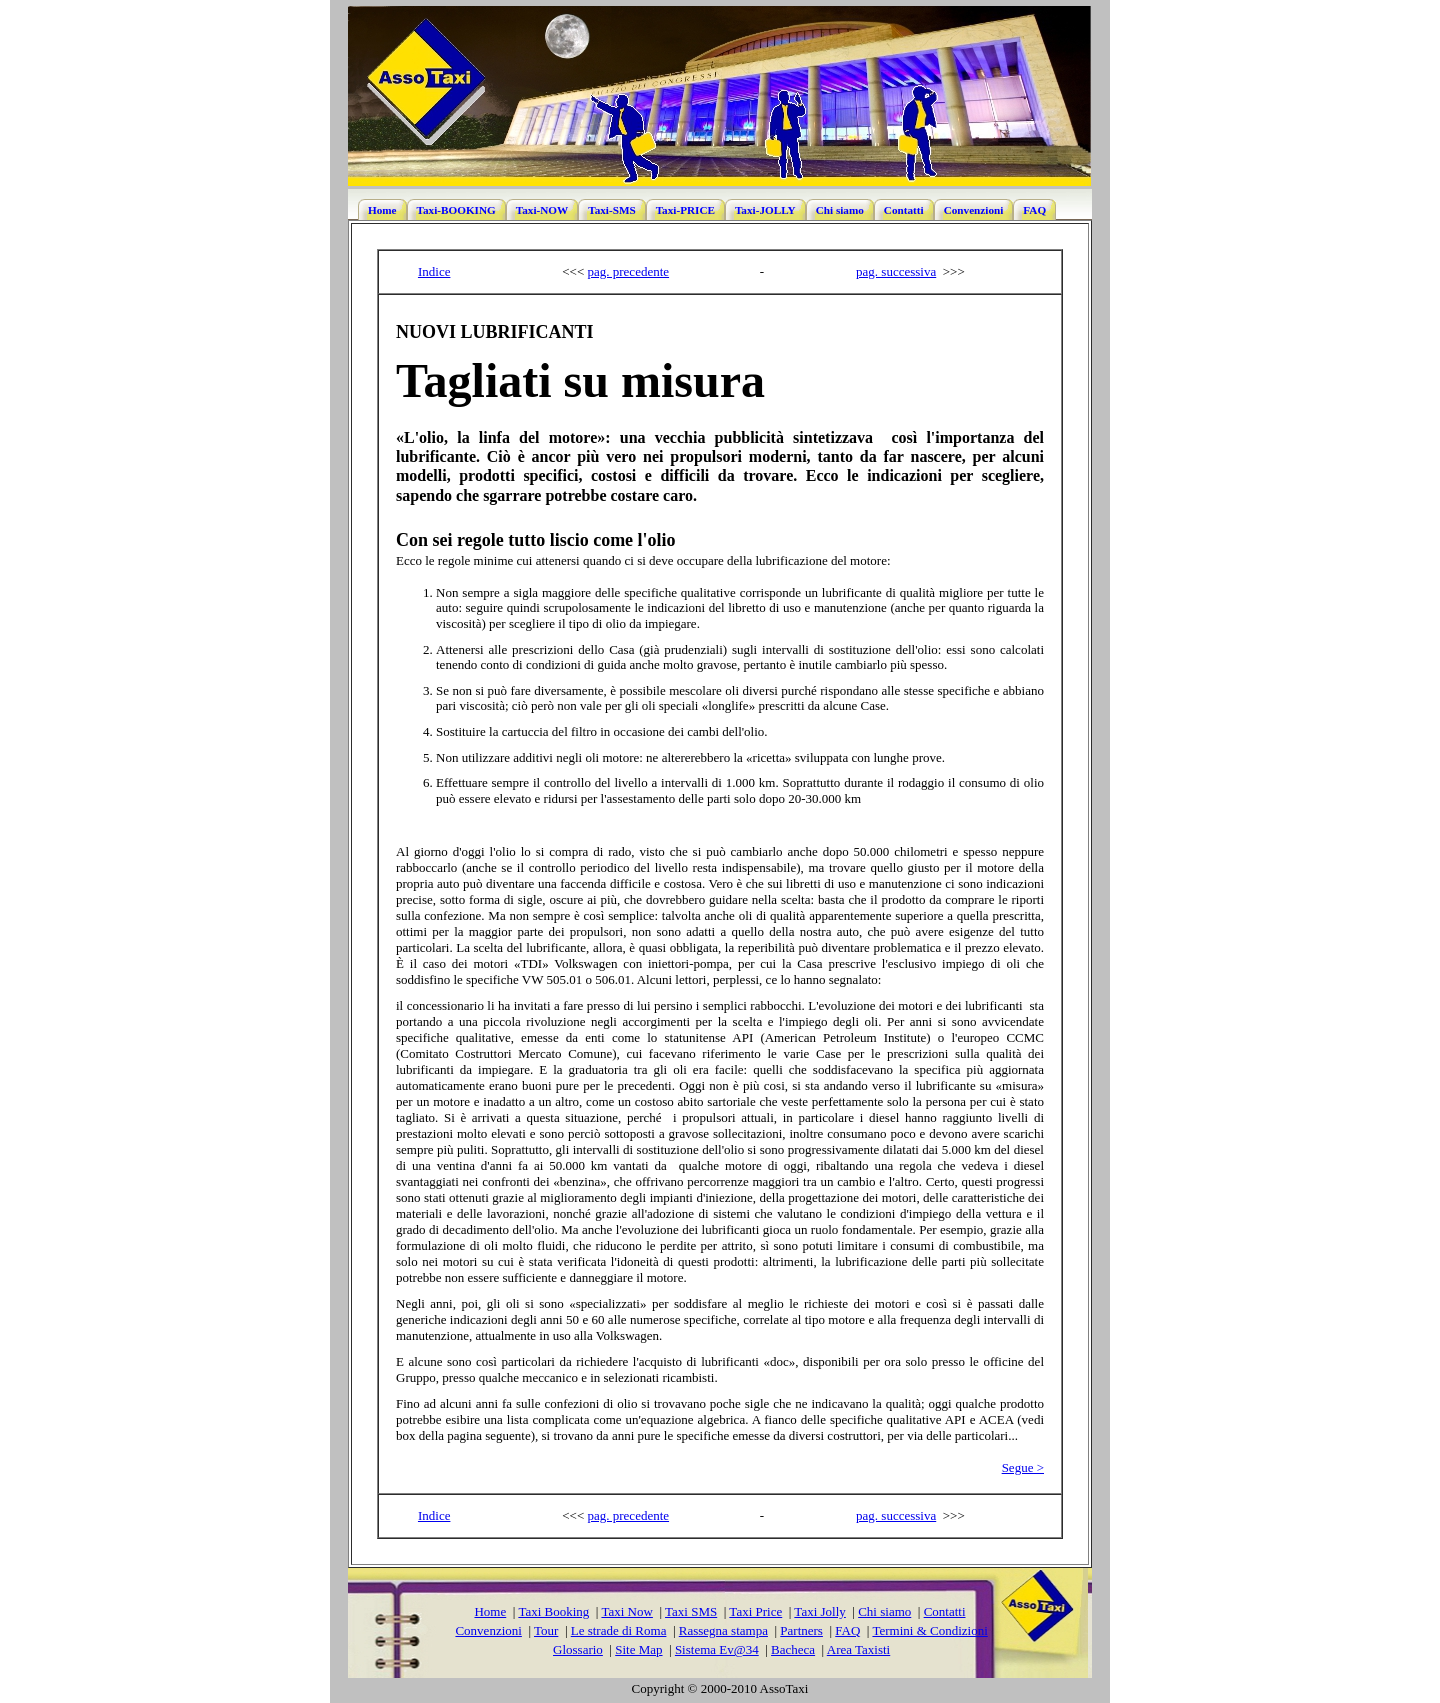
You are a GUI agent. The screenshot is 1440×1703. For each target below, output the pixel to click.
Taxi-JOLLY (765, 210)
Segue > (1023, 1467)
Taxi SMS (691, 1611)
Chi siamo (840, 210)
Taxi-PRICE (685, 210)
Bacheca (793, 1649)
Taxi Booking (553, 1611)
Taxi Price (755, 1611)
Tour (546, 1630)
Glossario (578, 1649)
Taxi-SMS (611, 210)
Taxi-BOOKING (456, 210)
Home (382, 210)
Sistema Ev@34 (717, 1649)
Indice (434, 271)
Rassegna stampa (723, 1630)
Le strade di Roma (619, 1630)
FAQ (1034, 210)
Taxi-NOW (542, 210)
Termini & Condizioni (929, 1630)
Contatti (904, 210)
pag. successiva (896, 271)
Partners (801, 1630)
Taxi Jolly (819, 1611)
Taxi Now (626, 1611)
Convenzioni (974, 210)
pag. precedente (629, 271)
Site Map (638, 1649)
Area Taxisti (858, 1649)
